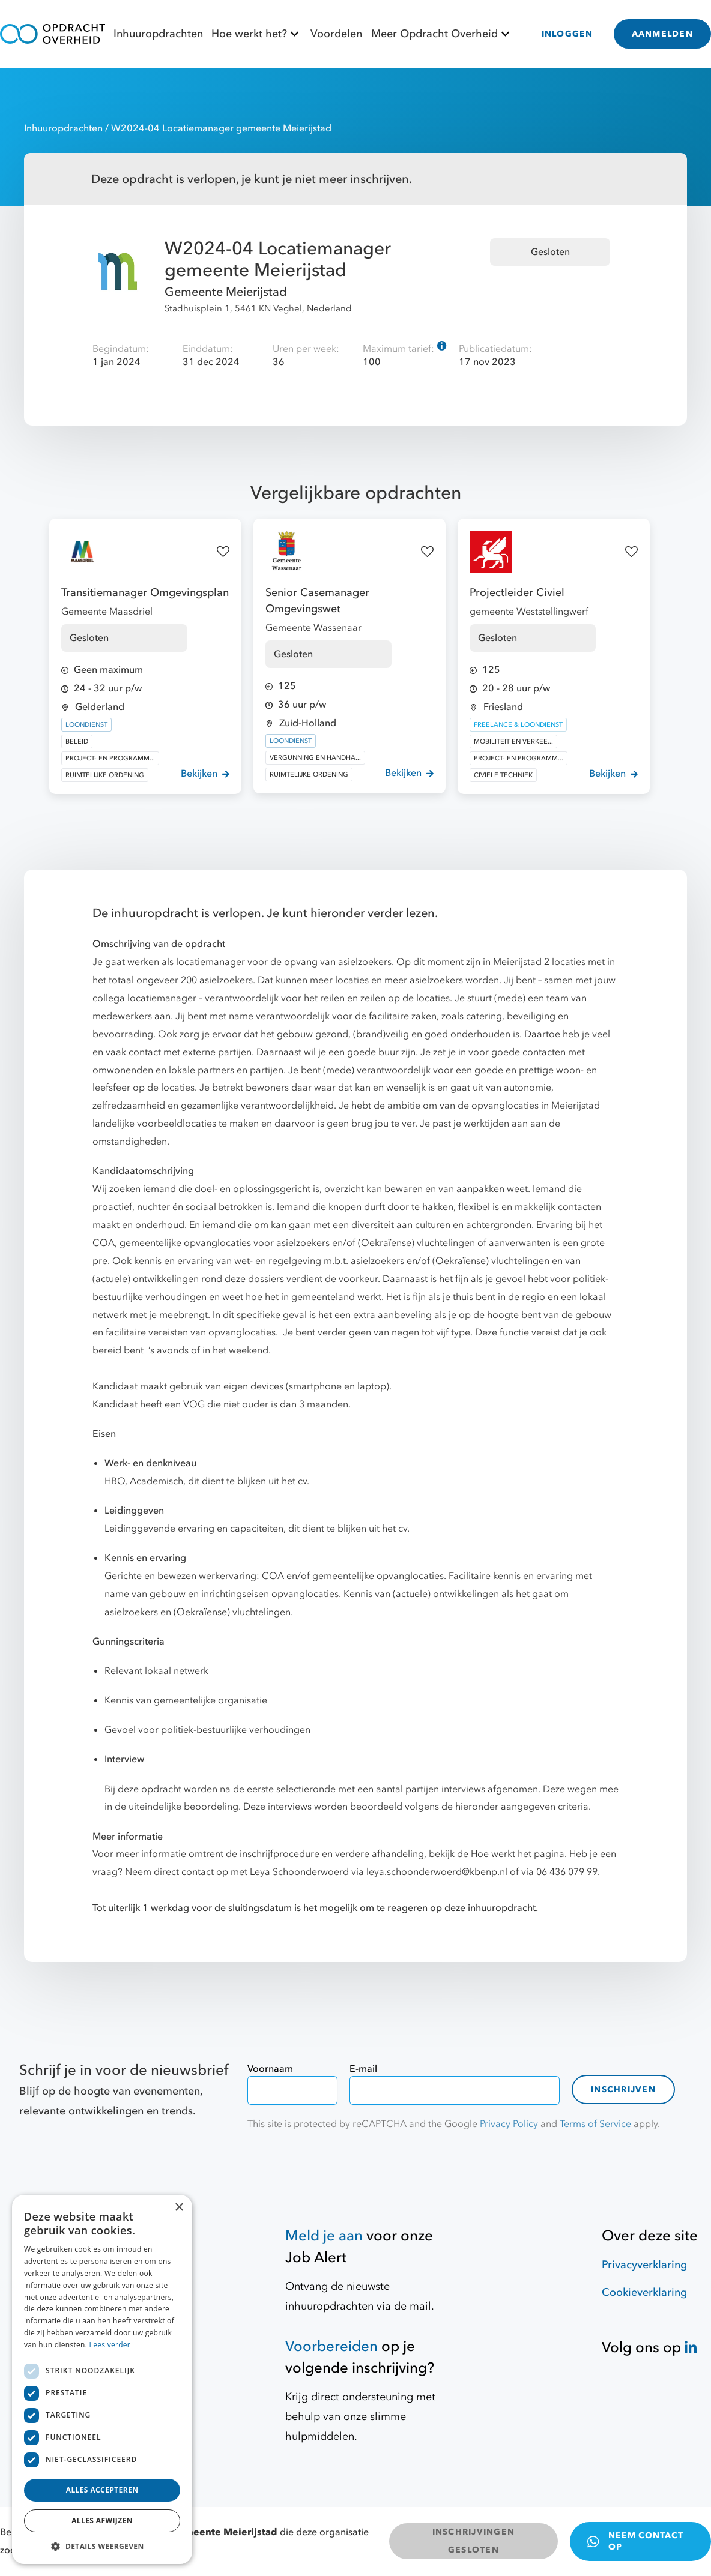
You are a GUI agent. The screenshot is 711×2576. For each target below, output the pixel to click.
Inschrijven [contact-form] (623, 2089)
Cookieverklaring (644, 2292)
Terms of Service (595, 2124)
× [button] (178, 2207)
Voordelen (336, 33)
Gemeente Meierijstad (226, 292)
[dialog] (102, 2379)
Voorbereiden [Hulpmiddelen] (331, 2346)
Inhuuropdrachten (158, 33)
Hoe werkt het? (256, 33)
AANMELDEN (662, 34)
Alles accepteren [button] (102, 2490)
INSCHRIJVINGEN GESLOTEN (473, 2541)
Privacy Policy (509, 2124)
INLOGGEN (567, 34)
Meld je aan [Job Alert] (324, 2236)
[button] (102, 2546)
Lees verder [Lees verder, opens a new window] (110, 2345)
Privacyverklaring (644, 2264)
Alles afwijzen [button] (102, 2520)
